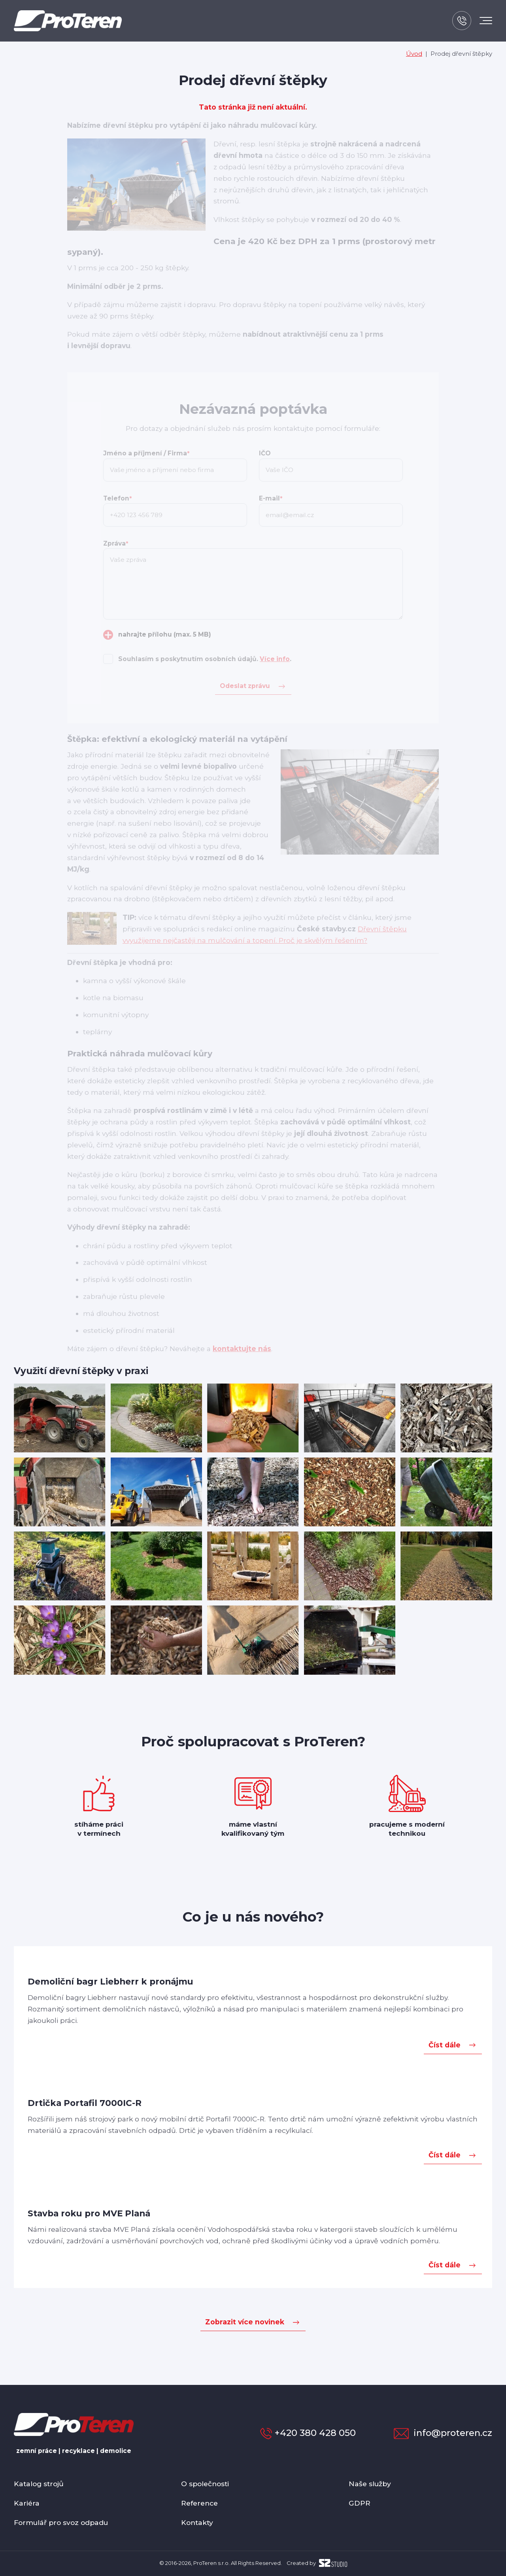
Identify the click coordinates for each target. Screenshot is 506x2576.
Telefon (117, 498)
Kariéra (27, 2503)
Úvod (414, 53)
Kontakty (197, 2522)
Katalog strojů (39, 2483)
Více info (275, 659)
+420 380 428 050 (308, 2432)
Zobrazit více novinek (244, 2322)
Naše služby (370, 2483)
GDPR (359, 2503)
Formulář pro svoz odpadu (61, 2522)
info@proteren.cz (443, 2432)
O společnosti (205, 2483)
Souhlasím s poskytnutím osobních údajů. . (204, 659)
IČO (265, 453)
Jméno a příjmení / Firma (146, 453)
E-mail (270, 498)
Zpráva (115, 543)
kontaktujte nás (242, 1348)
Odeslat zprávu (245, 686)
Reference (199, 2503)
